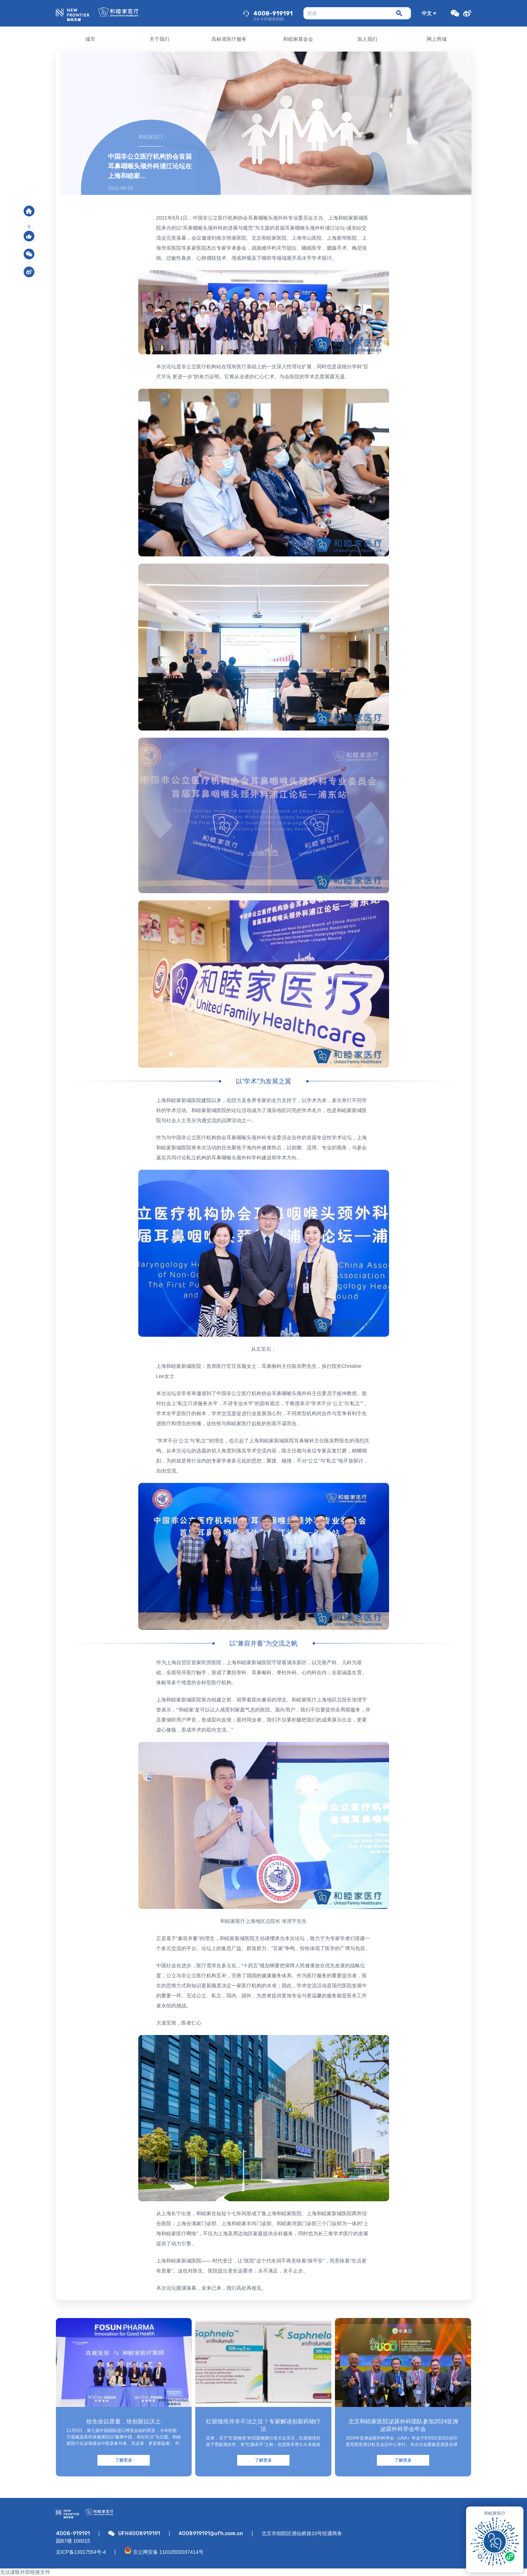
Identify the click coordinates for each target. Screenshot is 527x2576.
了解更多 (123, 2460)
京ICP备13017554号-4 (81, 2552)
